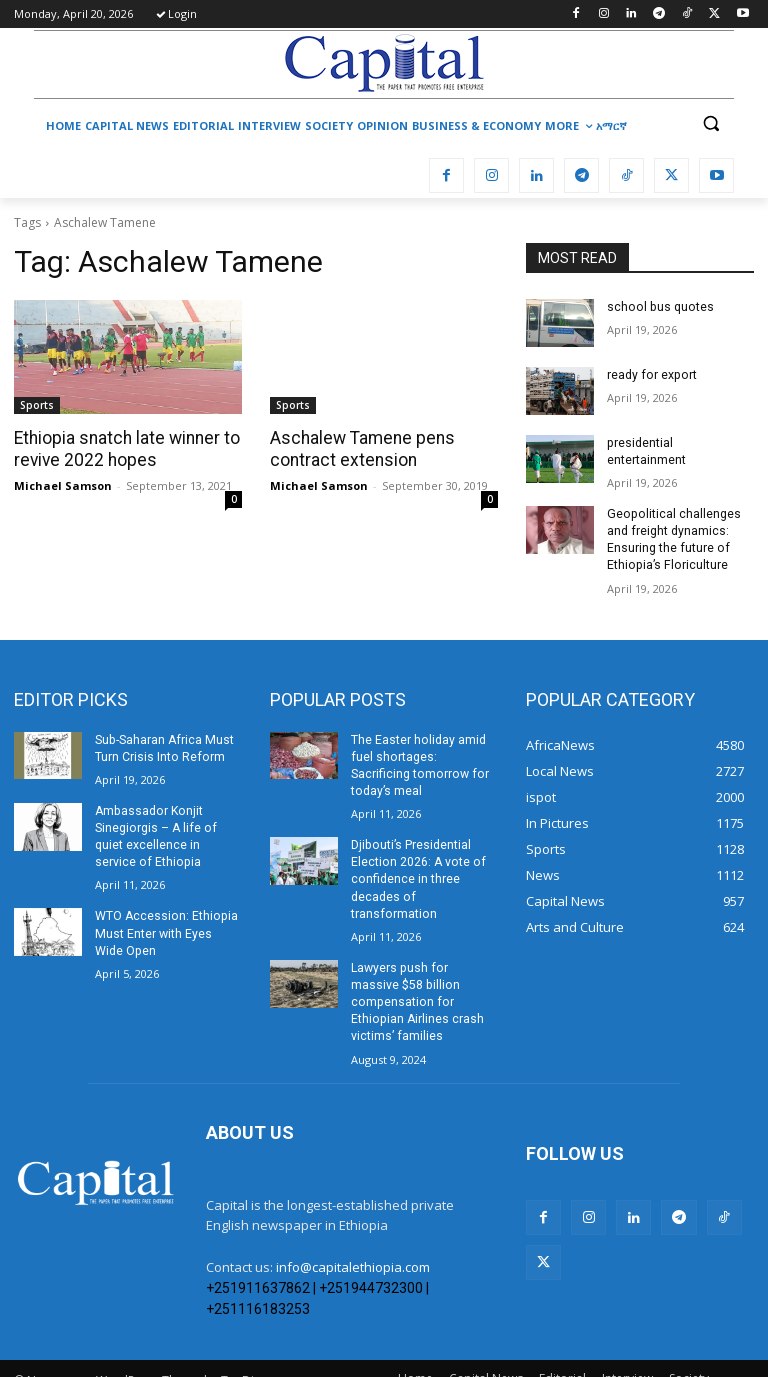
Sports (37, 405)
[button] (710, 123)
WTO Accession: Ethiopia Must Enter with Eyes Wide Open (165, 929)
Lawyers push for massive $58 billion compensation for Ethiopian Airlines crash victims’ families (423, 971)
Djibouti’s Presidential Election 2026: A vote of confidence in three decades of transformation (416, 858)
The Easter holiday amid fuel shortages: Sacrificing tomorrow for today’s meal (423, 755)
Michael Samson (63, 484)
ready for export (650, 375)
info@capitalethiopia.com (353, 1227)
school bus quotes (658, 307)
